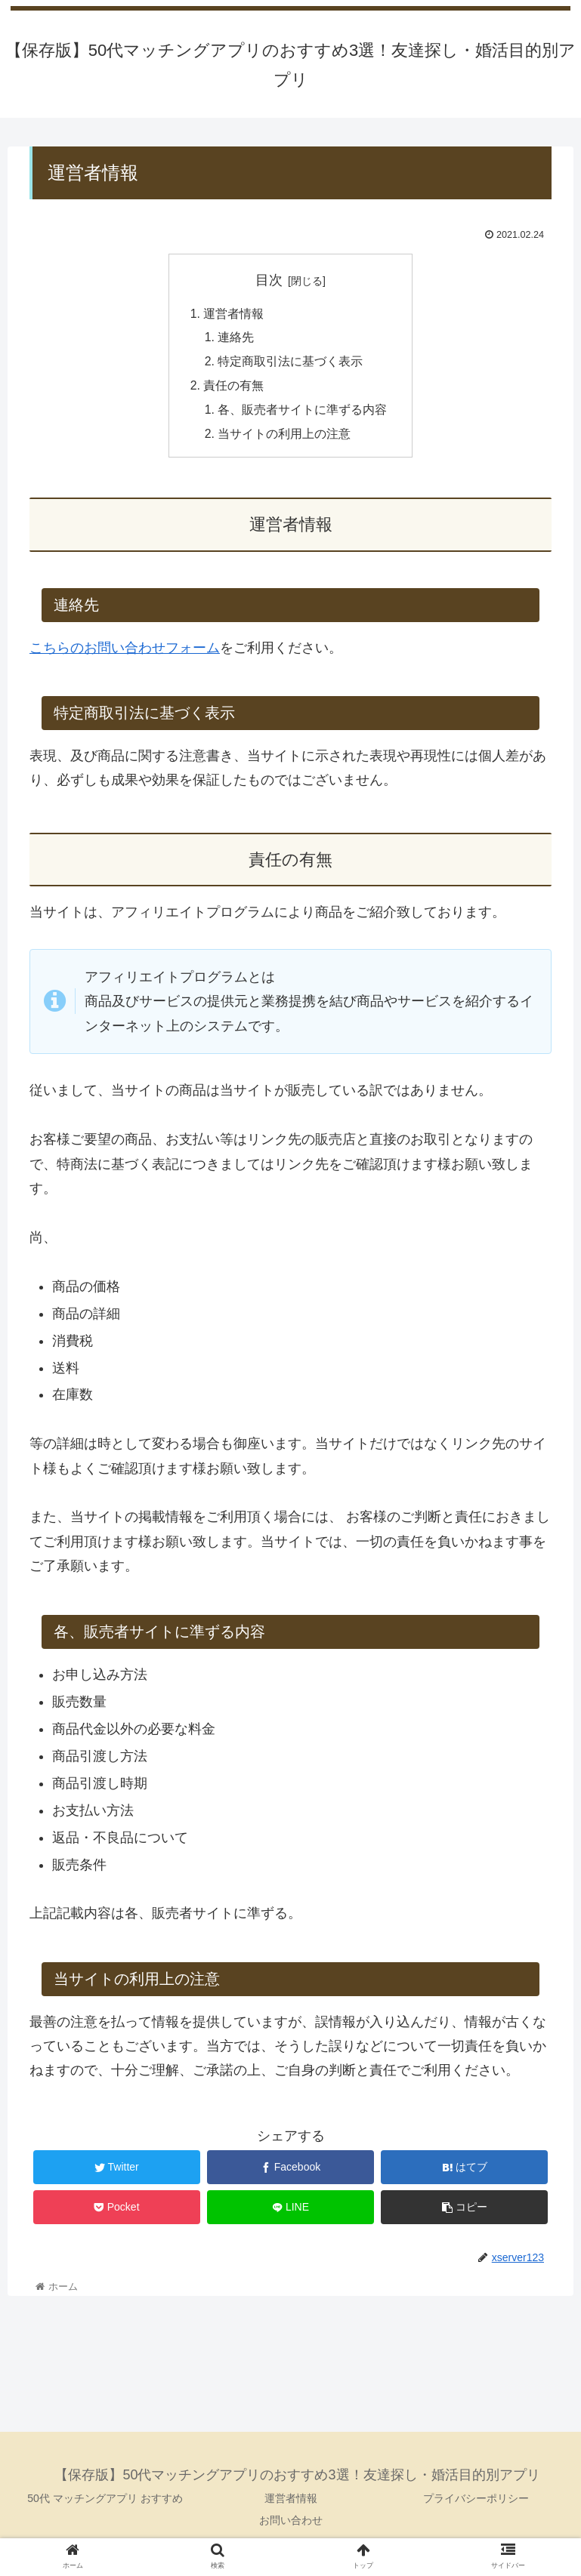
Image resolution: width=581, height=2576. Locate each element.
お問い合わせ (291, 2522)
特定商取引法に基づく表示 (290, 363)
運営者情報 (233, 314)
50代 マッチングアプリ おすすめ (104, 2500)
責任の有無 (233, 387)
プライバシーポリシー (476, 2500)
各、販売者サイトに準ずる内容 (303, 411)
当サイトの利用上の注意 (284, 436)
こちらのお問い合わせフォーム (124, 650)
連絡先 (236, 338)
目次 (269, 280)
